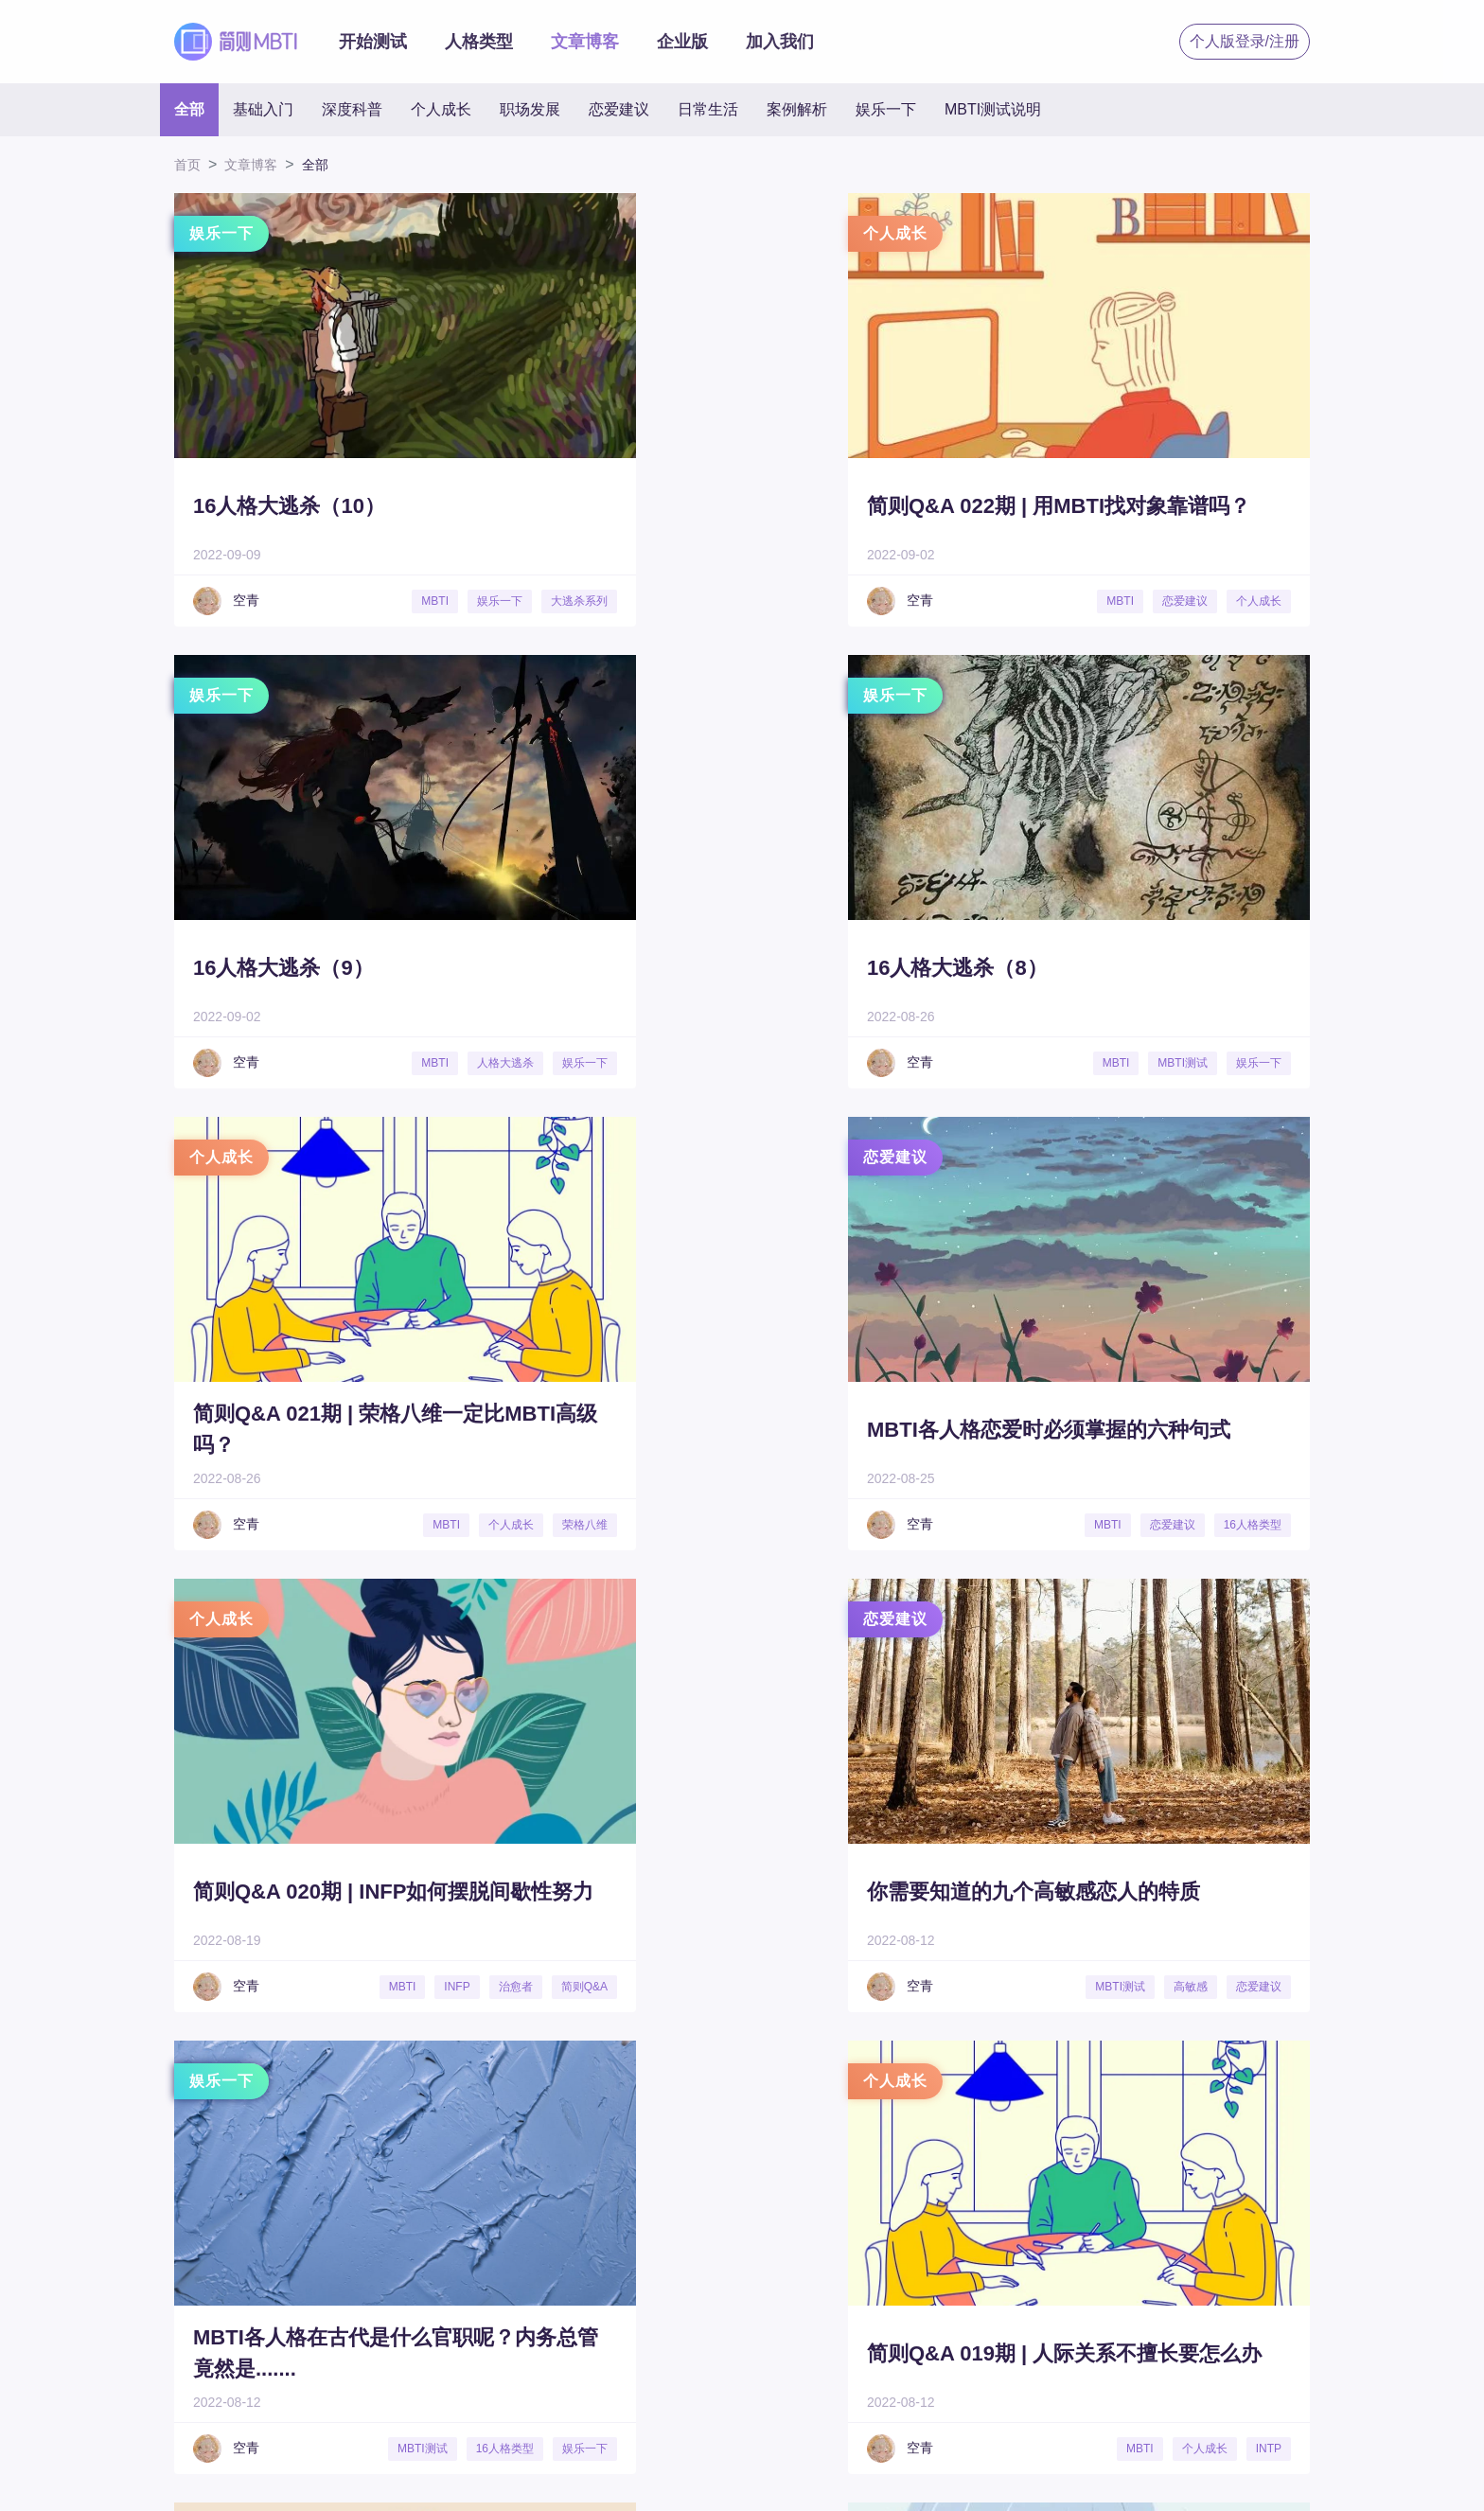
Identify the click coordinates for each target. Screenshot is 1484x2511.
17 (747, 2117)
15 (656, 2117)
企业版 (682, 41)
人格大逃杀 (1253, 601)
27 (1201, 2117)
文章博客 (585, 41)
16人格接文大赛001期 (692, 1891)
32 (1429, 2117)
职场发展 (530, 109)
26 (1156, 2117)
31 (1383, 2117)
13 (565, 2117)
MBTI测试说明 (993, 109)
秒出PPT (654, 2407)
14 (611, 2117)
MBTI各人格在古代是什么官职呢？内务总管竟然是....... (1128, 1429)
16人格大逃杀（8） (283, 968)
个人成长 (441, 109)
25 (1111, 2117)
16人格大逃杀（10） (289, 506)
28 (1247, 2117)
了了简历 (744, 2407)
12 (520, 2117)
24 (1065, 2117)
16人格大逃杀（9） (1078, 506)
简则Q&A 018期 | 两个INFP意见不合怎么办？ (1136, 1891)
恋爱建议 (619, 109)
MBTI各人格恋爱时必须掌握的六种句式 (1138, 967)
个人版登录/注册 (1244, 41)
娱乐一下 (886, 109)
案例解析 (797, 109)
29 (1292, 2117)
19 (838, 2117)
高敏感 (867, 1524)
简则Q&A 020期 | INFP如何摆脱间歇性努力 (341, 1429)
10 (429, 2117)
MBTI (399, 601)
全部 (189, 109)
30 (1338, 2117)
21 (929, 2117)
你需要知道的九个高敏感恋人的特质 (736, 1429)
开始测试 (373, 41)
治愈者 (469, 1524)
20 (883, 2117)
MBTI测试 (387, 1063)
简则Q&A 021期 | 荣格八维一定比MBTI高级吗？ (736, 967)
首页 (187, 164)
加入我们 (780, 41)
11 (475, 2117)
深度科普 (352, 109)
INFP (411, 1524)
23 (1020, 2117)
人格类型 (479, 41)
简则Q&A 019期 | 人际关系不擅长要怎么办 (338, 1891)
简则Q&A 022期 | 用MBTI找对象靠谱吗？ (741, 505)
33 (1474, 2117)
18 (793, 2117)
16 (702, 2117)
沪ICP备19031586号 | (644, 2474)
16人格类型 (1252, 1524)
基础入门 (263, 109)
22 (974, 2117)
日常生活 (708, 109)
